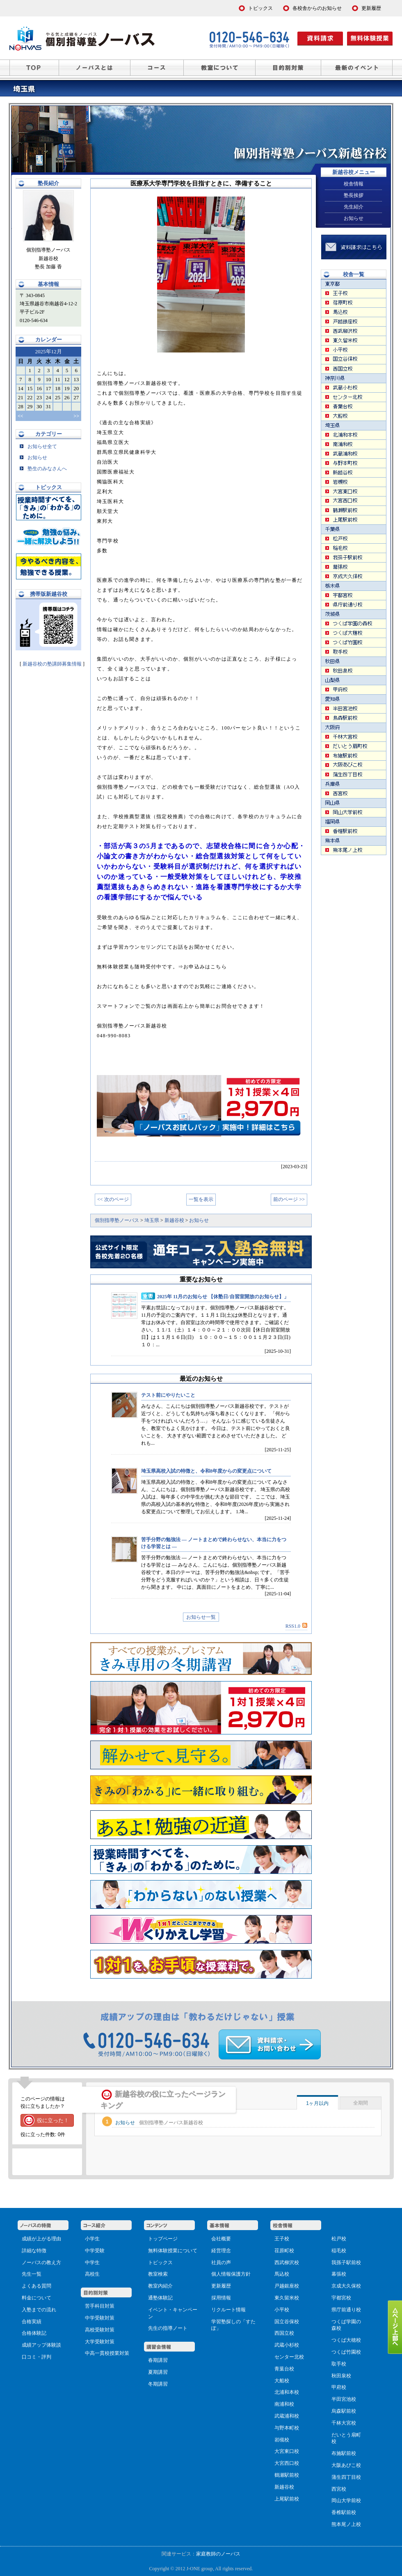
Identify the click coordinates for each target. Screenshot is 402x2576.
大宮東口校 (286, 2451)
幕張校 (338, 2274)
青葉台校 (284, 2369)
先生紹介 (353, 207)
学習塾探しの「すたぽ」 (233, 2325)
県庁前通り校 (346, 2310)
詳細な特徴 (34, 2250)
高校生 (92, 2274)
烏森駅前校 (343, 2411)
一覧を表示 (201, 1199)
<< (20, 416)
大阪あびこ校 (346, 2465)
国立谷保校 (286, 2321)
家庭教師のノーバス (218, 2554)
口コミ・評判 (36, 2357)
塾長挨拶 (353, 195)
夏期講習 (158, 2372)
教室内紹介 (160, 2286)
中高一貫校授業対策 (107, 2353)
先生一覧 (31, 2274)
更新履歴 (221, 2286)
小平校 (281, 2310)
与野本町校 (286, 2428)
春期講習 (158, 2360)
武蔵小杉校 (286, 2345)
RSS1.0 (296, 1626)
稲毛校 (338, 2250)
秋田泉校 (341, 2376)
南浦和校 (284, 2404)
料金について (36, 2298)
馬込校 (281, 2274)
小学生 (92, 2239)
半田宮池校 (343, 2399)
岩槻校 (281, 2440)
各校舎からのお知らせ (317, 8)
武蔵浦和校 (286, 2416)
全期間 (360, 2103)
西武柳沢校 (286, 2262)
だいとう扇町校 (346, 2438)
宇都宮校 (341, 2298)
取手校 (338, 2364)
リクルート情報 (228, 2310)
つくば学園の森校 (346, 2325)
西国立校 (284, 2333)
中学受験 (95, 2250)
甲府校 (338, 2387)
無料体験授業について (172, 2250)
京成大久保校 (346, 2286)
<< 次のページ (113, 1199)
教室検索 (158, 2274)
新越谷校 (284, 2487)
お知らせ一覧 (201, 1617)
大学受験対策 (99, 2342)
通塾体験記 (160, 2298)
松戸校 (338, 2239)
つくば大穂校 (346, 2340)
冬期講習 (158, 2384)
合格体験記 (34, 2333)
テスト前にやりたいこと (168, 1395)
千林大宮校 (343, 2423)
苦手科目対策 (99, 2306)
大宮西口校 (286, 2463)
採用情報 (221, 2298)
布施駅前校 (343, 2453)
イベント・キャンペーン (172, 2313)
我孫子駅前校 (346, 2262)
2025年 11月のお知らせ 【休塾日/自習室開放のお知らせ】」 (223, 1296)
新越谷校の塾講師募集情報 (53, 664)
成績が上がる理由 (41, 2239)
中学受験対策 (99, 2318)
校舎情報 (353, 184)
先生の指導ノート (167, 2328)
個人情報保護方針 (231, 2274)
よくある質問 (36, 2286)
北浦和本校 (286, 2392)
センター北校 (289, 2357)
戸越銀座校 (286, 2286)
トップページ (163, 2239)
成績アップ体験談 (41, 2345)
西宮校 (338, 2489)
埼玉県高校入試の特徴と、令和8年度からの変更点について (206, 1471)
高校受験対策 (99, 2330)
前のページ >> (289, 1199)
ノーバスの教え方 (41, 2262)
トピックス (160, 2262)
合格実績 (31, 2321)
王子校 (281, 2239)
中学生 (92, 2262)
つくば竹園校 (346, 2352)
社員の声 (221, 2262)
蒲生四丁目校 (346, 2477)
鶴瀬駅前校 (286, 2475)
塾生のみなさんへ (43, 468)
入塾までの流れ (39, 2310)
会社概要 (221, 2239)
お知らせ (33, 457)
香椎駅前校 (343, 2512)
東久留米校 (286, 2298)
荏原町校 (284, 2250)
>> (76, 416)
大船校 (281, 2381)
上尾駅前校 (286, 2499)
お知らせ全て (38, 446)
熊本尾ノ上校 (346, 2524)
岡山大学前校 (346, 2500)
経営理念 (221, 2250)
